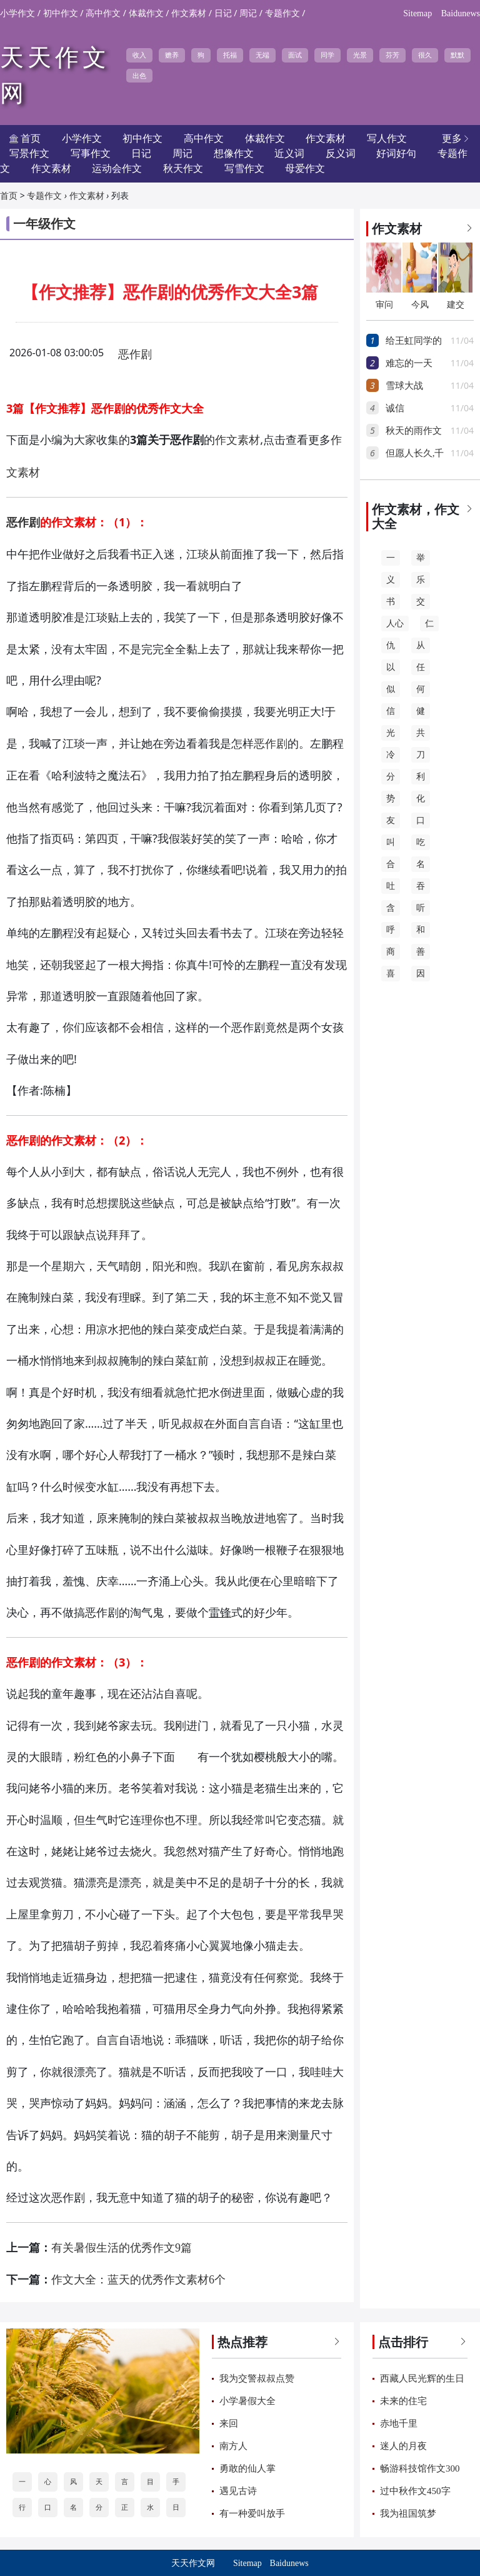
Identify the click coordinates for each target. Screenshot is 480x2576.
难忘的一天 (409, 363)
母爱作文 (305, 168)
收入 (139, 55)
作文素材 (188, 13)
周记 (248, 13)
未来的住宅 (403, 2401)
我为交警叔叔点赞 (256, 2378)
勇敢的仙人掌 (247, 2468)
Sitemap (417, 13)
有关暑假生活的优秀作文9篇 (121, 2248)
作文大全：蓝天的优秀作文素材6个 (138, 2279)
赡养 (172, 55)
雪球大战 (404, 386)
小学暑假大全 (247, 2401)
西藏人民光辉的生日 (422, 2378)
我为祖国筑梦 (408, 2513)
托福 (230, 55)
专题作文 (282, 13)
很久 (425, 55)
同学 (327, 55)
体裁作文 (146, 13)
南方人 (233, 2446)
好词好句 (396, 153)
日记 (223, 13)
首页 (9, 196)
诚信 (395, 408)
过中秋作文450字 (415, 2491)
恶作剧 (135, 354)
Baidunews (460, 13)
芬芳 (392, 55)
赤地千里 (399, 2423)
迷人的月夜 (403, 2446)
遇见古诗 (238, 2491)
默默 (457, 55)
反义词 (341, 153)
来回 (228, 2423)
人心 (395, 623)
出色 (139, 75)
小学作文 (17, 13)
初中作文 (60, 13)
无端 (262, 55)
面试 (295, 55)
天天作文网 (193, 2563)
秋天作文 (183, 168)
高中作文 (103, 13)
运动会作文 (117, 168)
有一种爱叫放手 (252, 2513)
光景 (360, 55)
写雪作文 (244, 168)
